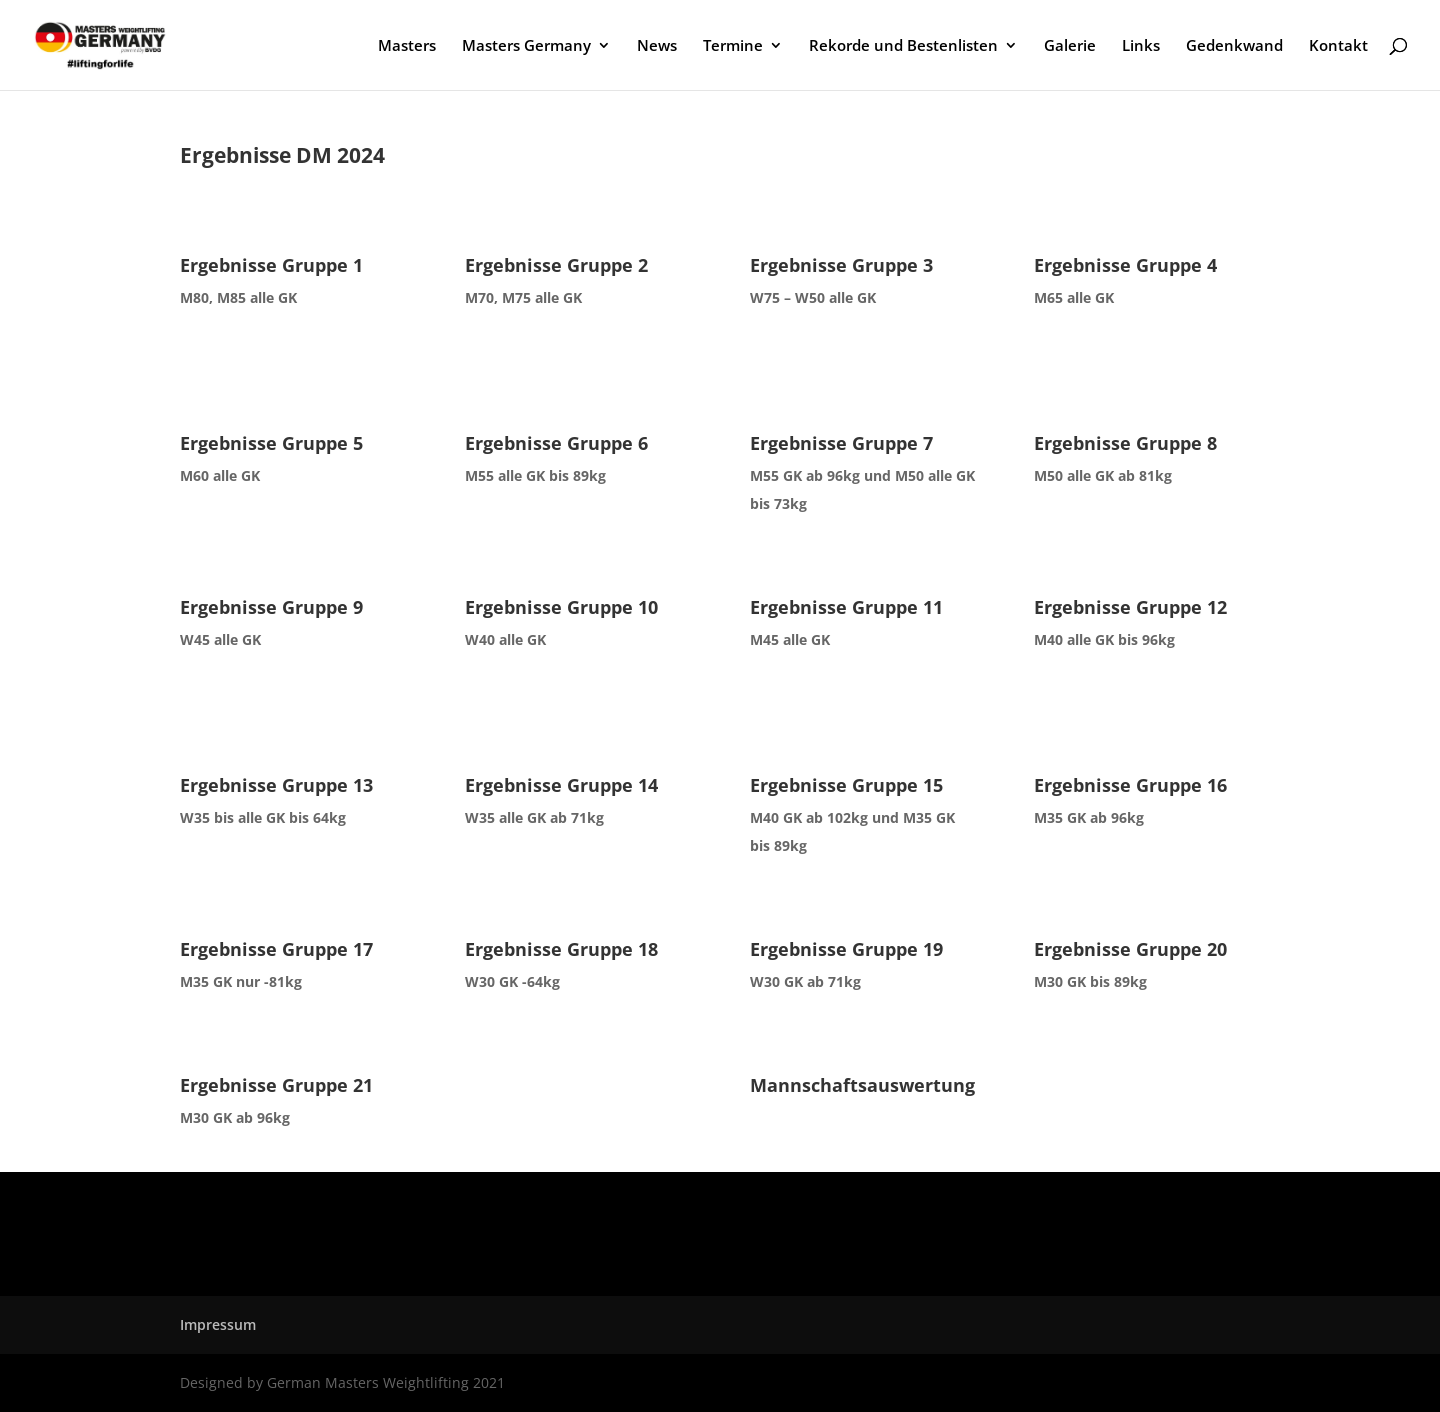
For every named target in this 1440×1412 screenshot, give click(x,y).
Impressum (218, 1324)
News (657, 46)
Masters (407, 46)
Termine (733, 46)
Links (1141, 46)
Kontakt (1338, 46)
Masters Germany (526, 46)
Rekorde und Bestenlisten (903, 46)
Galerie (1070, 46)
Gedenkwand (1234, 46)
